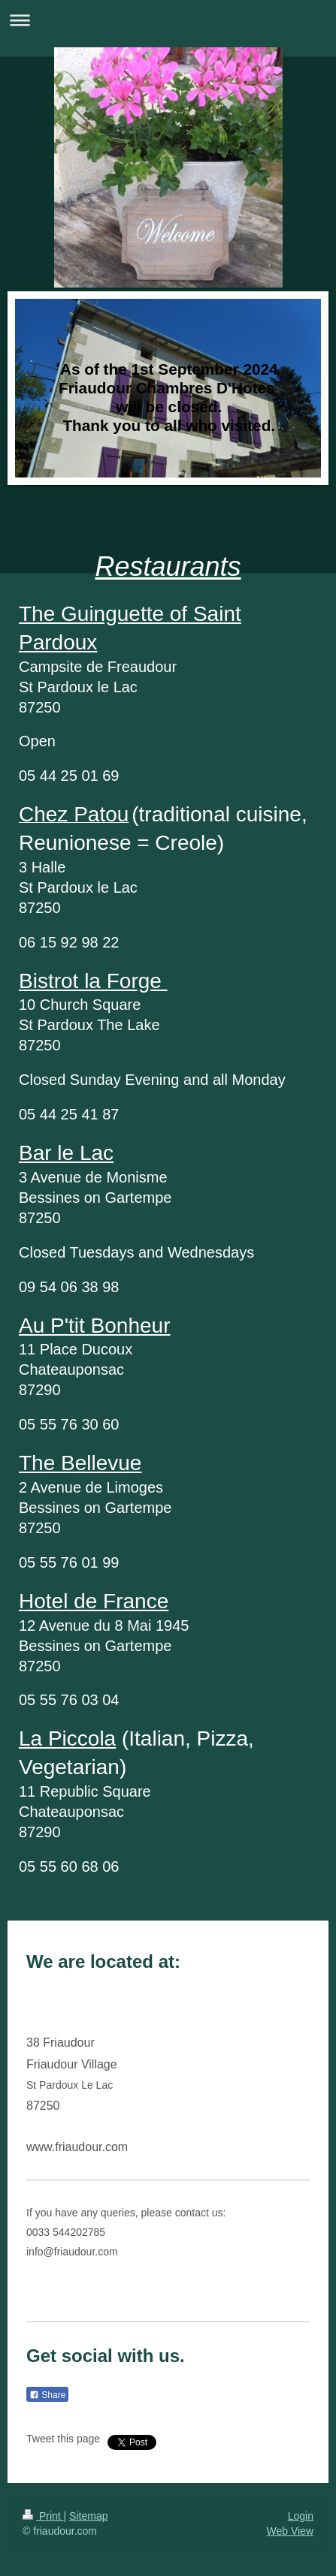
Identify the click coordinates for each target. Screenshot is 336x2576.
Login (300, 2516)
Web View (289, 2531)
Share (47, 2395)
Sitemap (88, 2516)
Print (43, 2516)
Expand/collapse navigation (168, 20)
